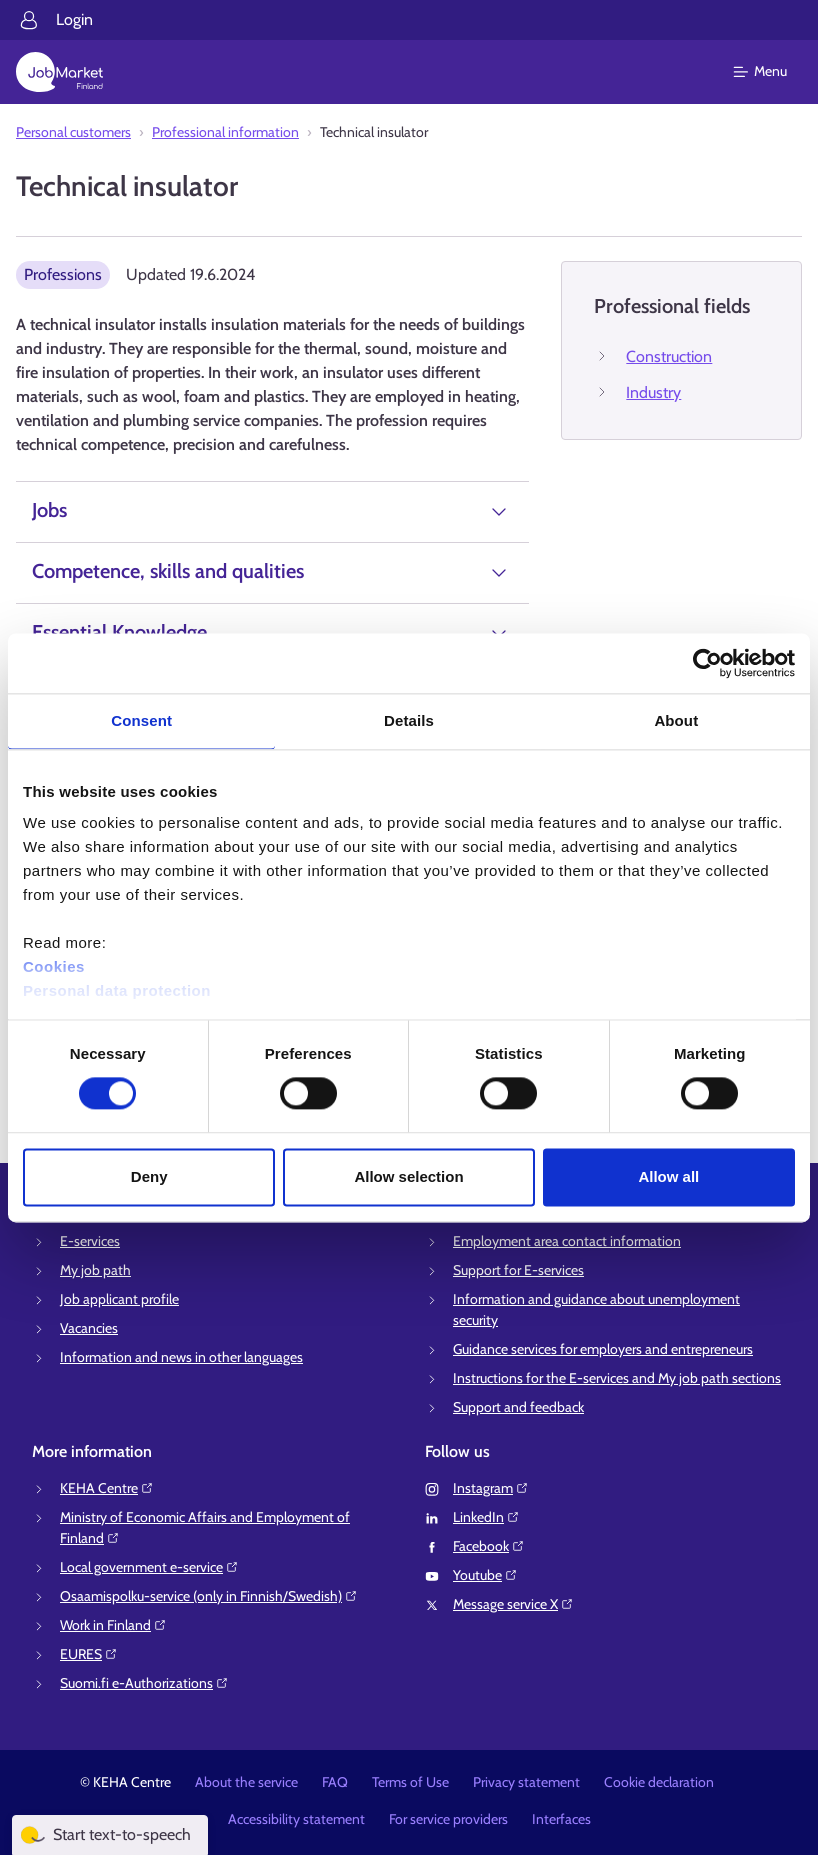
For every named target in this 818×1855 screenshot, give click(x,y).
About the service (246, 1782)
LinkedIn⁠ (486, 1517)
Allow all (668, 1176)
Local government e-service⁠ (149, 1567)
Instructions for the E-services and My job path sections (617, 1378)
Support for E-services (518, 1270)
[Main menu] (772, 72)
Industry (653, 392)
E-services (90, 1241)
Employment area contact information (567, 1241)
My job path (95, 1270)
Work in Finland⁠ (113, 1625)
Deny (149, 1176)
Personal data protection (117, 990)
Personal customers (73, 132)
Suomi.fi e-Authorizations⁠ (144, 1683)
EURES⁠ (89, 1654)
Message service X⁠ (513, 1604)
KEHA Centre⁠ (107, 1488)
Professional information (225, 132)
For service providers (448, 1819)
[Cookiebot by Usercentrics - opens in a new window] (707, 663)
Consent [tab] (141, 720)
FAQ (335, 1782)
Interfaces (561, 1819)
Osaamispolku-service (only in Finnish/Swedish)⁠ (209, 1596)
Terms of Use (410, 1782)
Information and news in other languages (181, 1357)
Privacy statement (526, 1782)
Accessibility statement (296, 1819)
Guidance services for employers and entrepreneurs (603, 1349)
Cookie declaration (659, 1782)
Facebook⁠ (489, 1546)
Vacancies (89, 1328)
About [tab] (676, 720)
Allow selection (408, 1176)
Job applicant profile (119, 1299)
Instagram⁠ (491, 1488)
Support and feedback (518, 1407)
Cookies (54, 966)
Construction (669, 356)
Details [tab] (409, 720)
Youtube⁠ (485, 1575)
